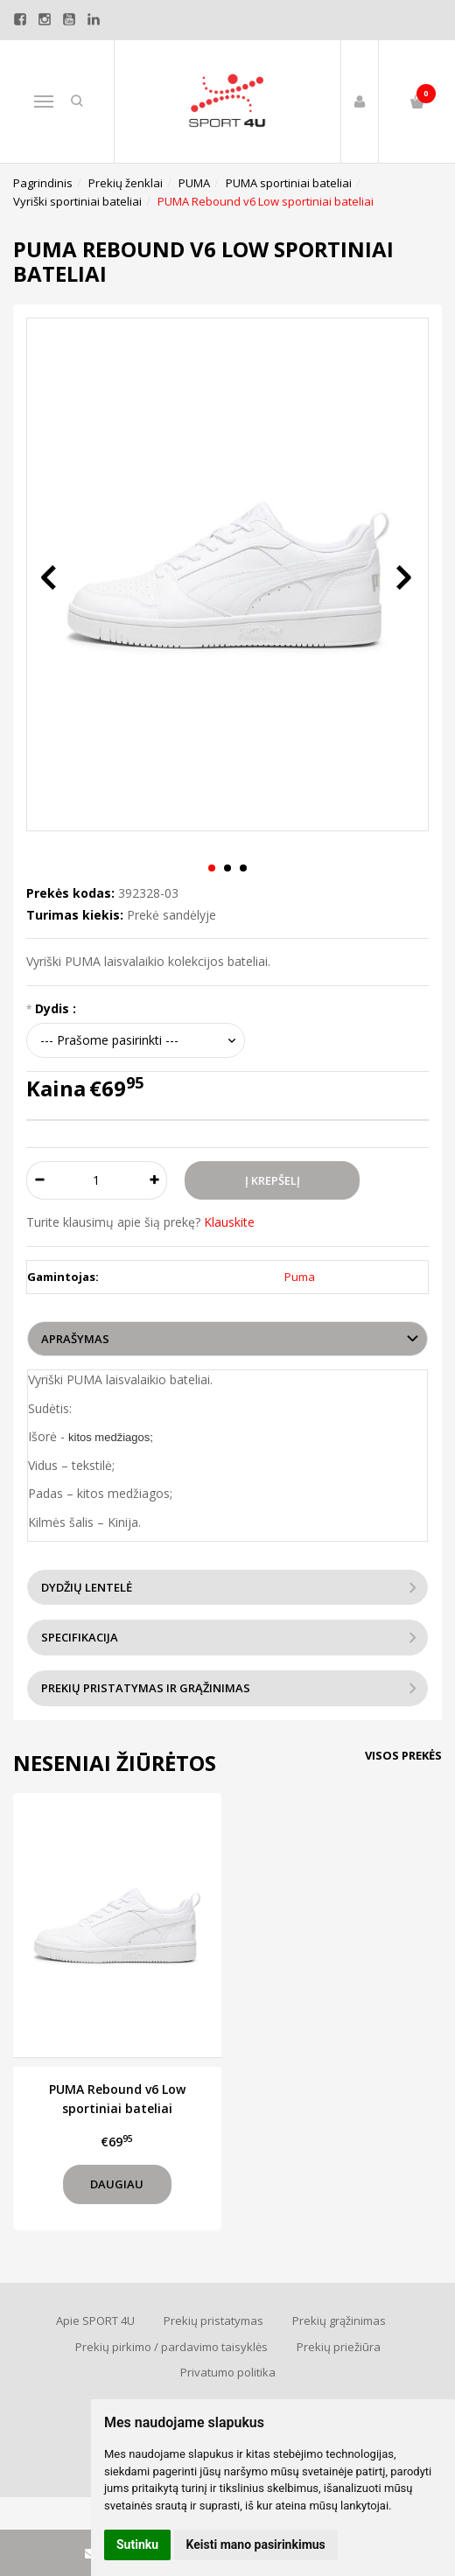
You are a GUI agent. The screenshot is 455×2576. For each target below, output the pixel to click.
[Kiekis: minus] (39, 1180)
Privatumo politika (228, 2372)
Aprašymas (75, 1339)
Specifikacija (79, 1637)
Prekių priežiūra (339, 2347)
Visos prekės (403, 1755)
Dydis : (55, 1008)
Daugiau (117, 2184)
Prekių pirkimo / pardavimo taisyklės (171, 2347)
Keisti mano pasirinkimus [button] (256, 2545)
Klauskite (229, 1222)
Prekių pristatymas (213, 2320)
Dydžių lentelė (86, 1587)
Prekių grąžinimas (339, 2320)
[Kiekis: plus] (154, 1180)
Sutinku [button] (137, 2545)
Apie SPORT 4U (95, 2320)
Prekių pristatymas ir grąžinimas (145, 1688)
